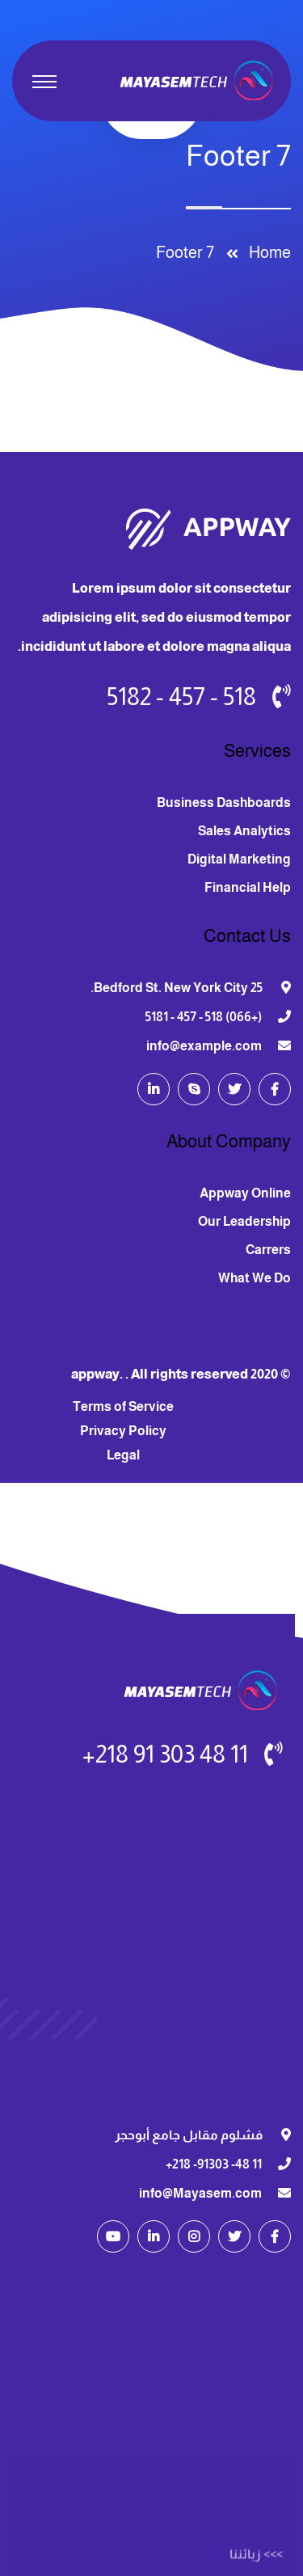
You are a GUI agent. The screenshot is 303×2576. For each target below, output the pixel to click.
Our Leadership (244, 1221)
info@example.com (204, 1046)
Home (266, 252)
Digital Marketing (239, 859)
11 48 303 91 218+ (165, 1754)
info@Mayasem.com (200, 2193)
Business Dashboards (224, 802)
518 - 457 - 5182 (181, 696)
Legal (123, 1455)
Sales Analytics (244, 831)
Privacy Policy (123, 1431)
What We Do (254, 1278)
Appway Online (245, 1193)
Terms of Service (123, 1406)
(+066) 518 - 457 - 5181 (203, 1017)
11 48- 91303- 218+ (214, 2164)
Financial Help (247, 887)
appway (95, 1374)
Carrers (268, 1249)
